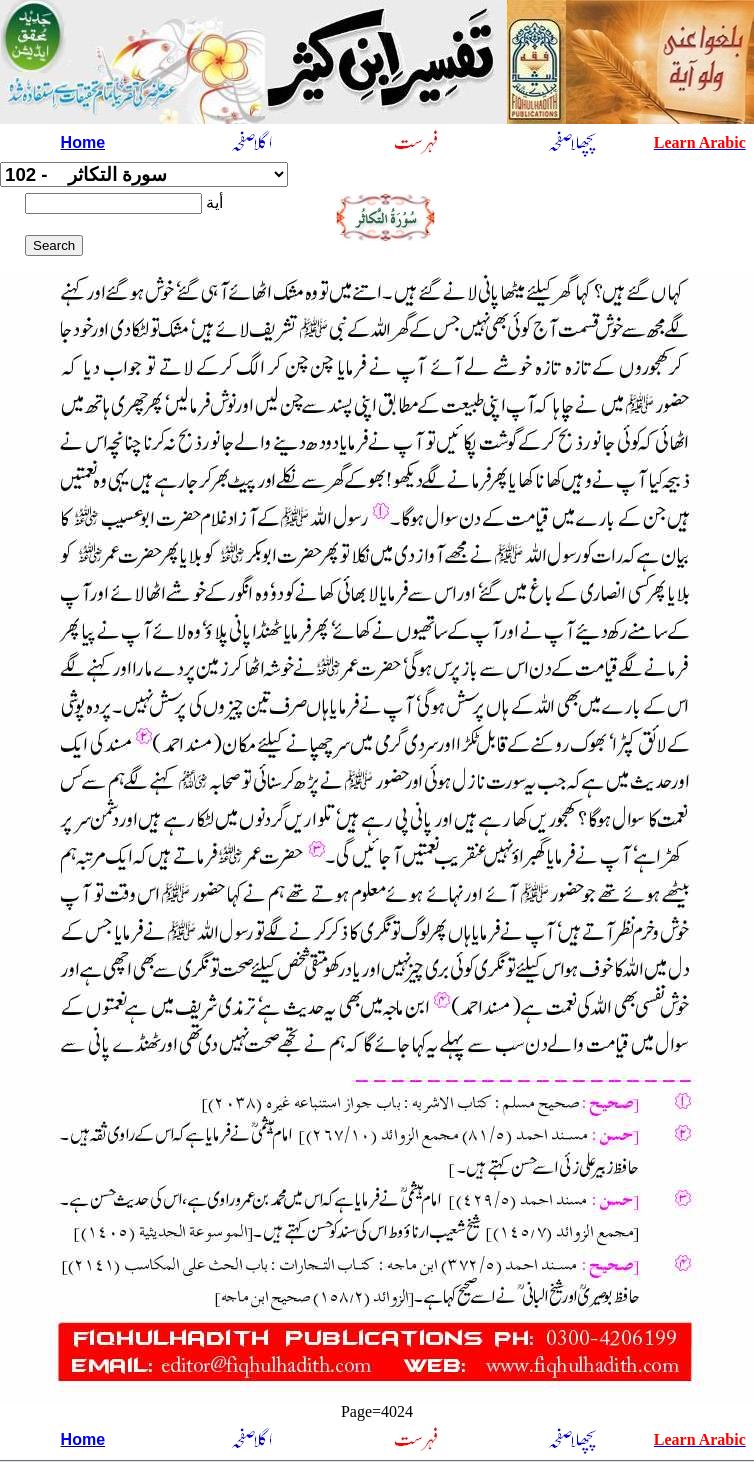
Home (83, 142)
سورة (144, 174)
